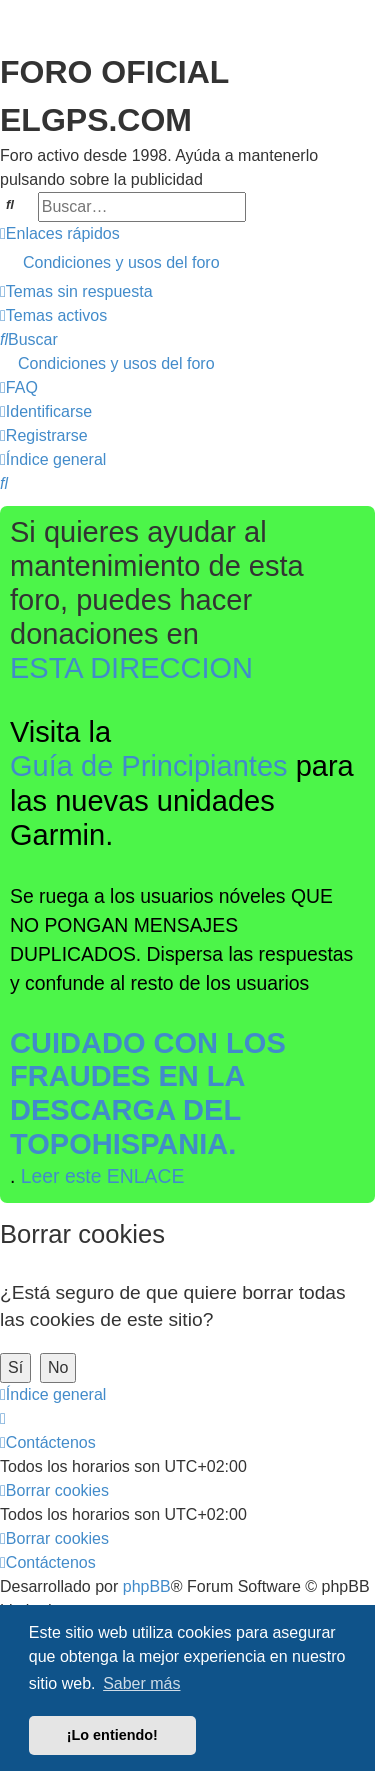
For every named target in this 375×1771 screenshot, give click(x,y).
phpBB (147, 1586)
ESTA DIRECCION (131, 668)
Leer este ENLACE (103, 1176)
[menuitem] (187, 263)
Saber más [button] (141, 1683)
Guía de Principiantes (149, 766)
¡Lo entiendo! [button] (112, 1735)
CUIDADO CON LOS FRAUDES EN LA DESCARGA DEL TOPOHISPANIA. (148, 1093)
